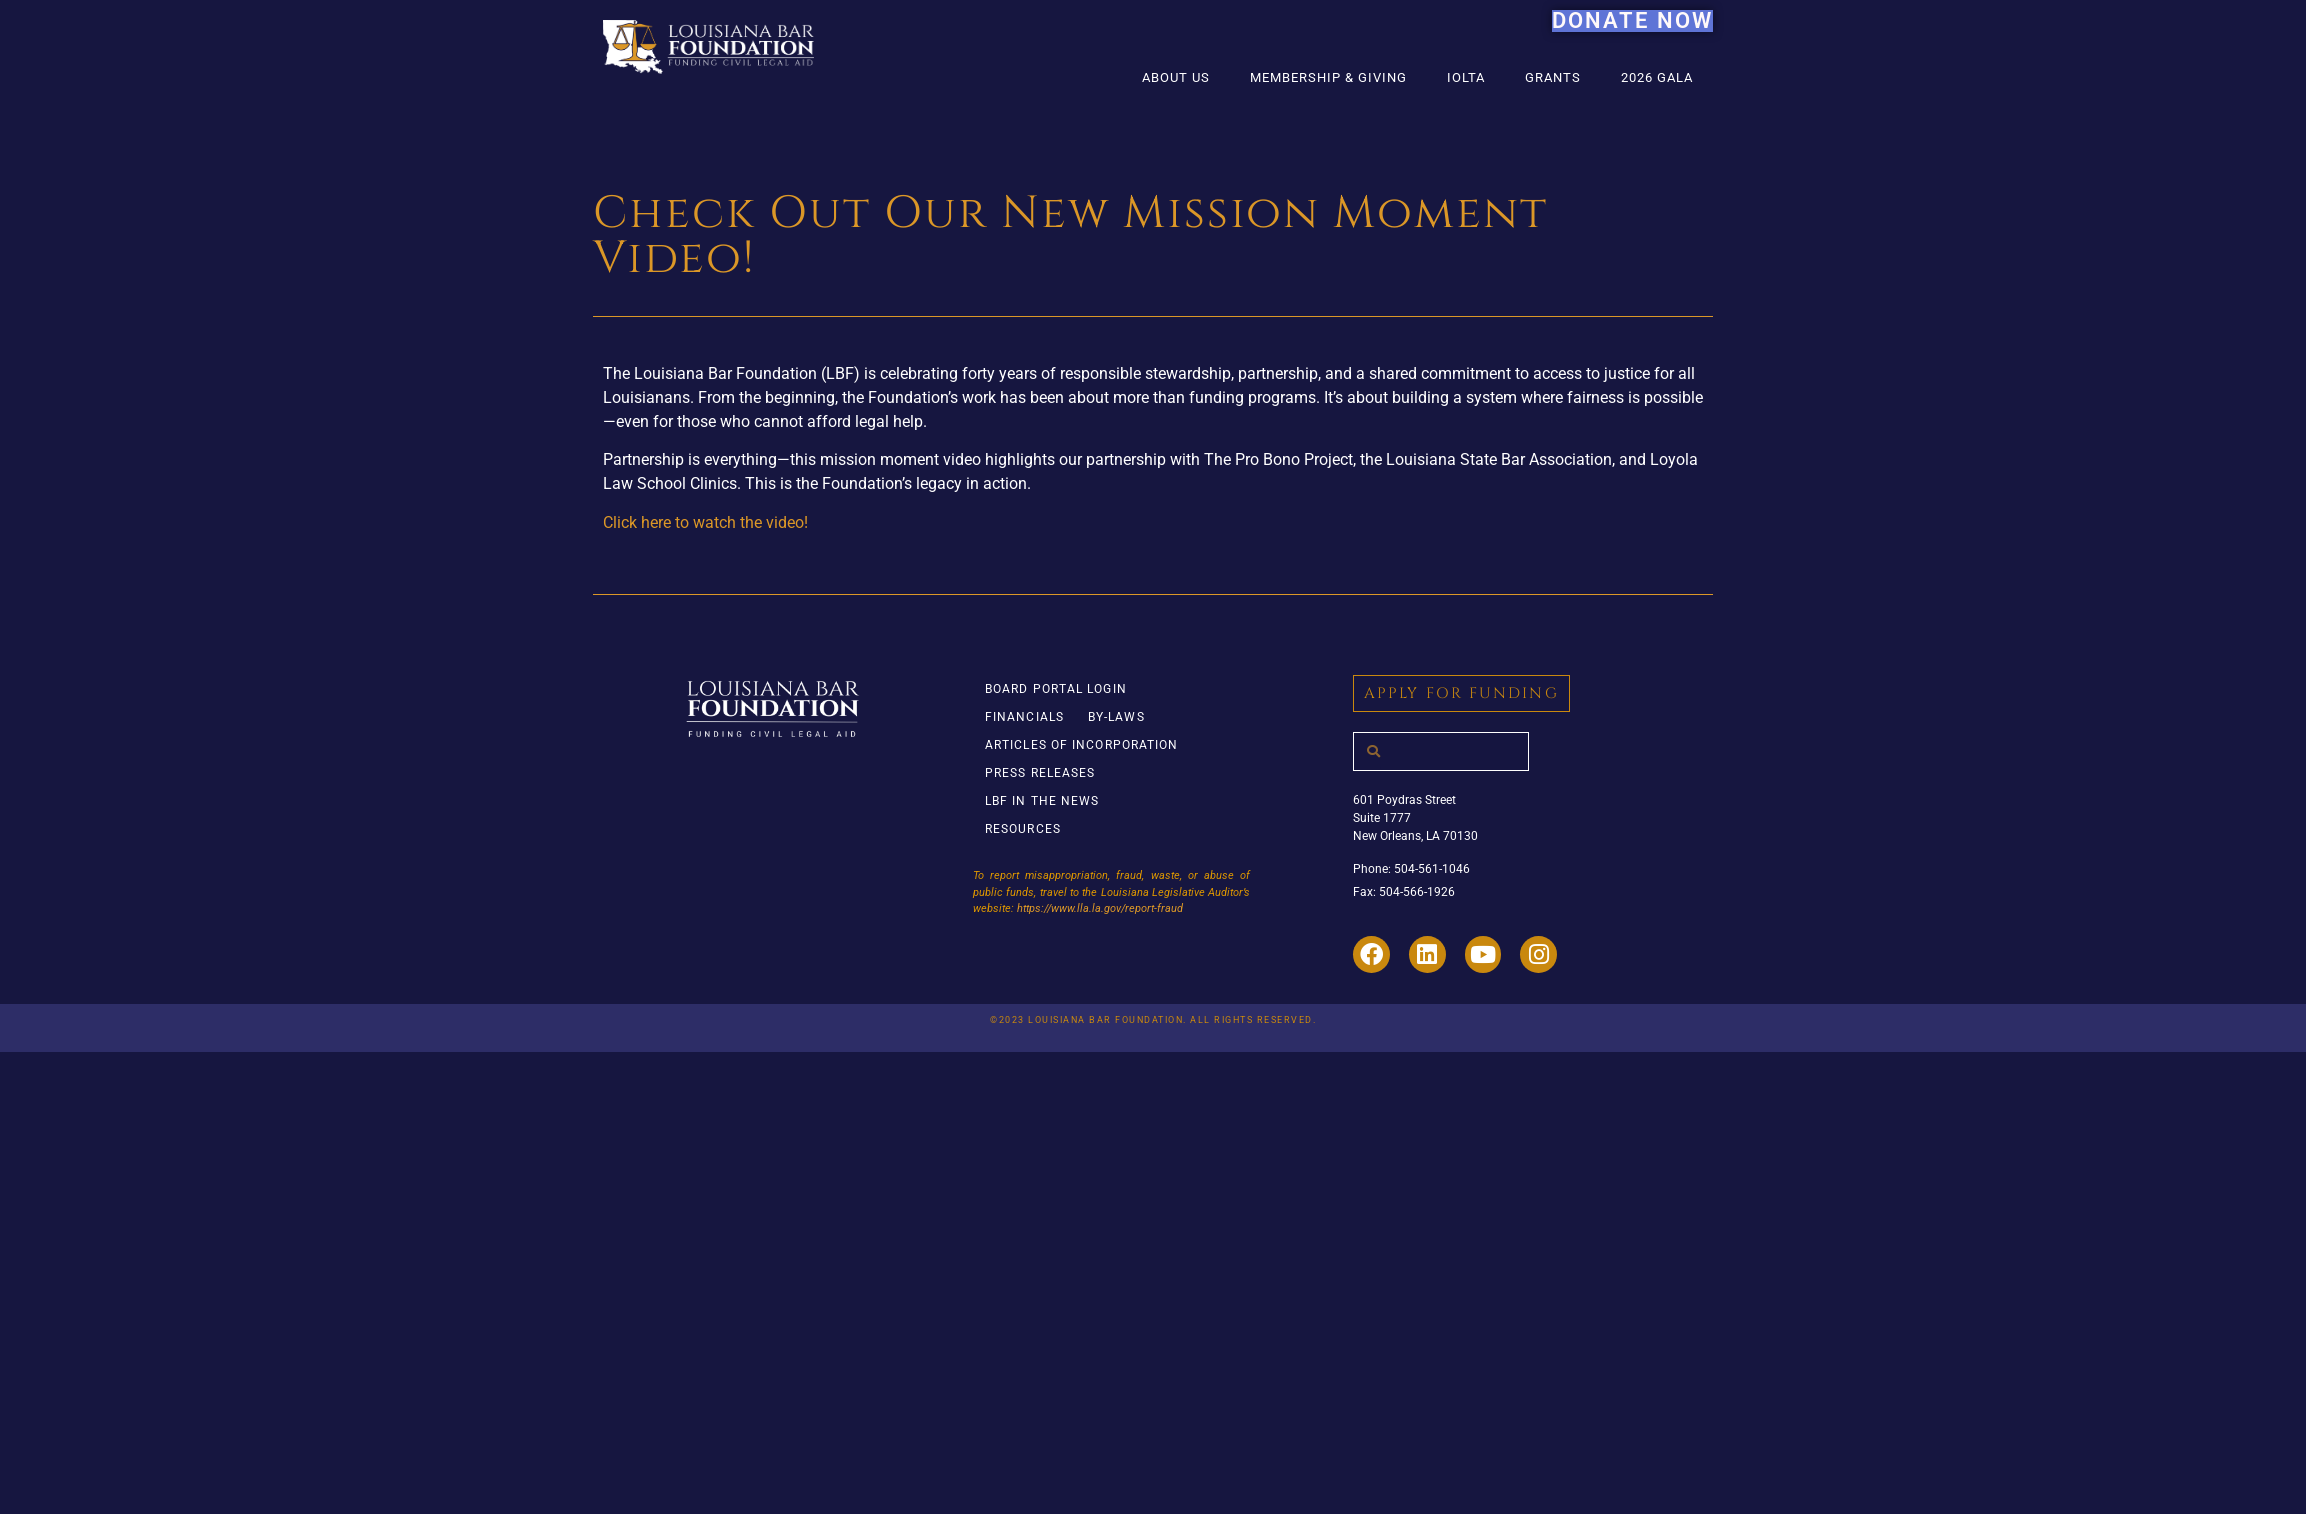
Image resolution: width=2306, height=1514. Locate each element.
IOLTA (1466, 77)
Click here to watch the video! (705, 522)
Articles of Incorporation (1082, 745)
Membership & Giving (1328, 77)
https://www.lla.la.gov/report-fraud (1100, 908)
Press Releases (1040, 773)
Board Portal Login (1056, 689)
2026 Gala (1657, 77)
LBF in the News (1042, 801)
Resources (1023, 829)
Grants (1553, 77)
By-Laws (1116, 717)
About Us (1176, 77)
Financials (1024, 717)
